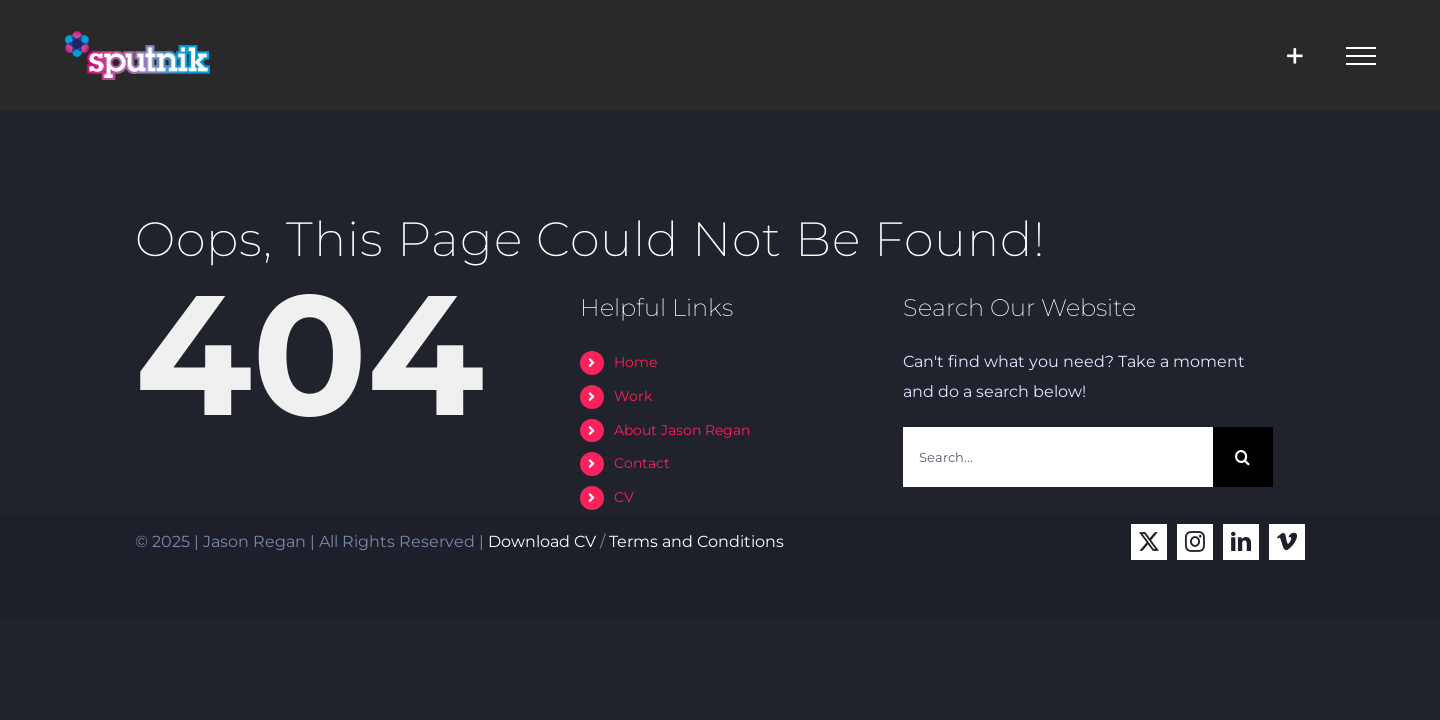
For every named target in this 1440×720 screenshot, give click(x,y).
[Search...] (1058, 457)
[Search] (1243, 457)
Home (635, 362)
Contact (642, 463)
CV (624, 497)
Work (633, 396)
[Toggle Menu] (1361, 56)
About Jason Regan (682, 430)
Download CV (542, 541)
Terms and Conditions (696, 541)
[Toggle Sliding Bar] (1294, 55)
